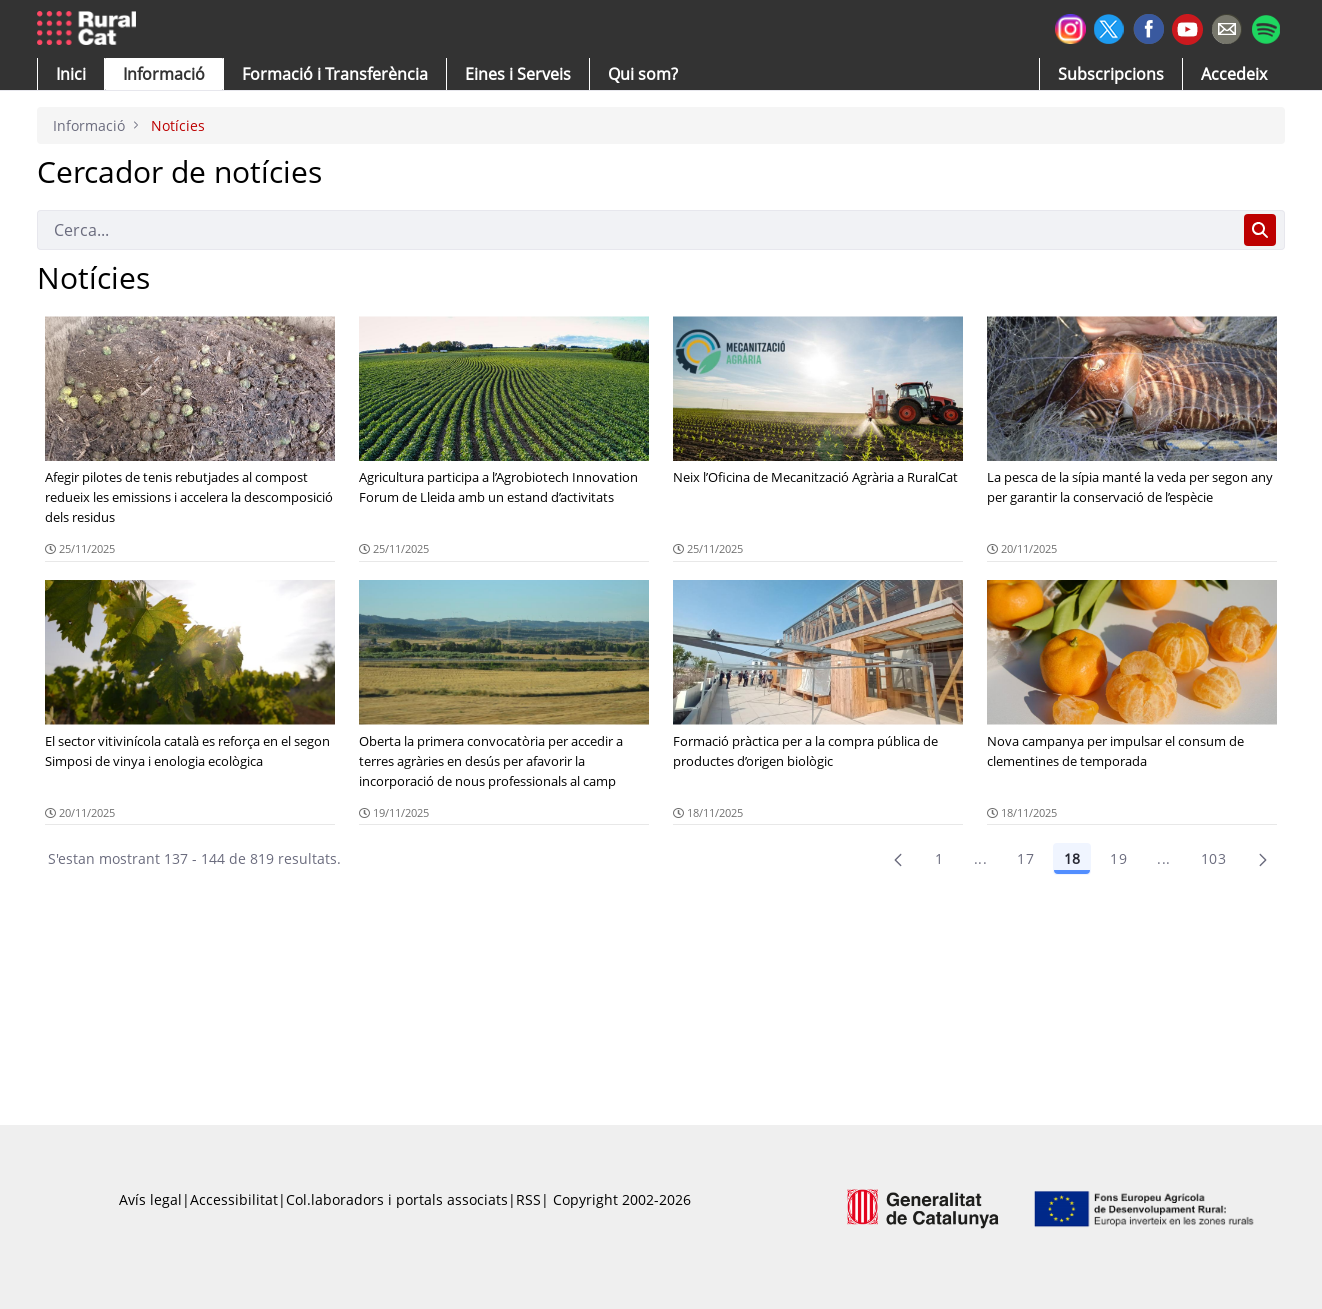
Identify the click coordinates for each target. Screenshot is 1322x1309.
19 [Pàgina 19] (1118, 858)
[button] (71, 74)
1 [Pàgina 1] (939, 858)
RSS (528, 1199)
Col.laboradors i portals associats (397, 1199)
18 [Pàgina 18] (1072, 858)
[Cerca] (636, 230)
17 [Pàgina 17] (1025, 858)
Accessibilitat (234, 1199)
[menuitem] (335, 74)
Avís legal (150, 1199)
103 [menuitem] (1213, 858)
